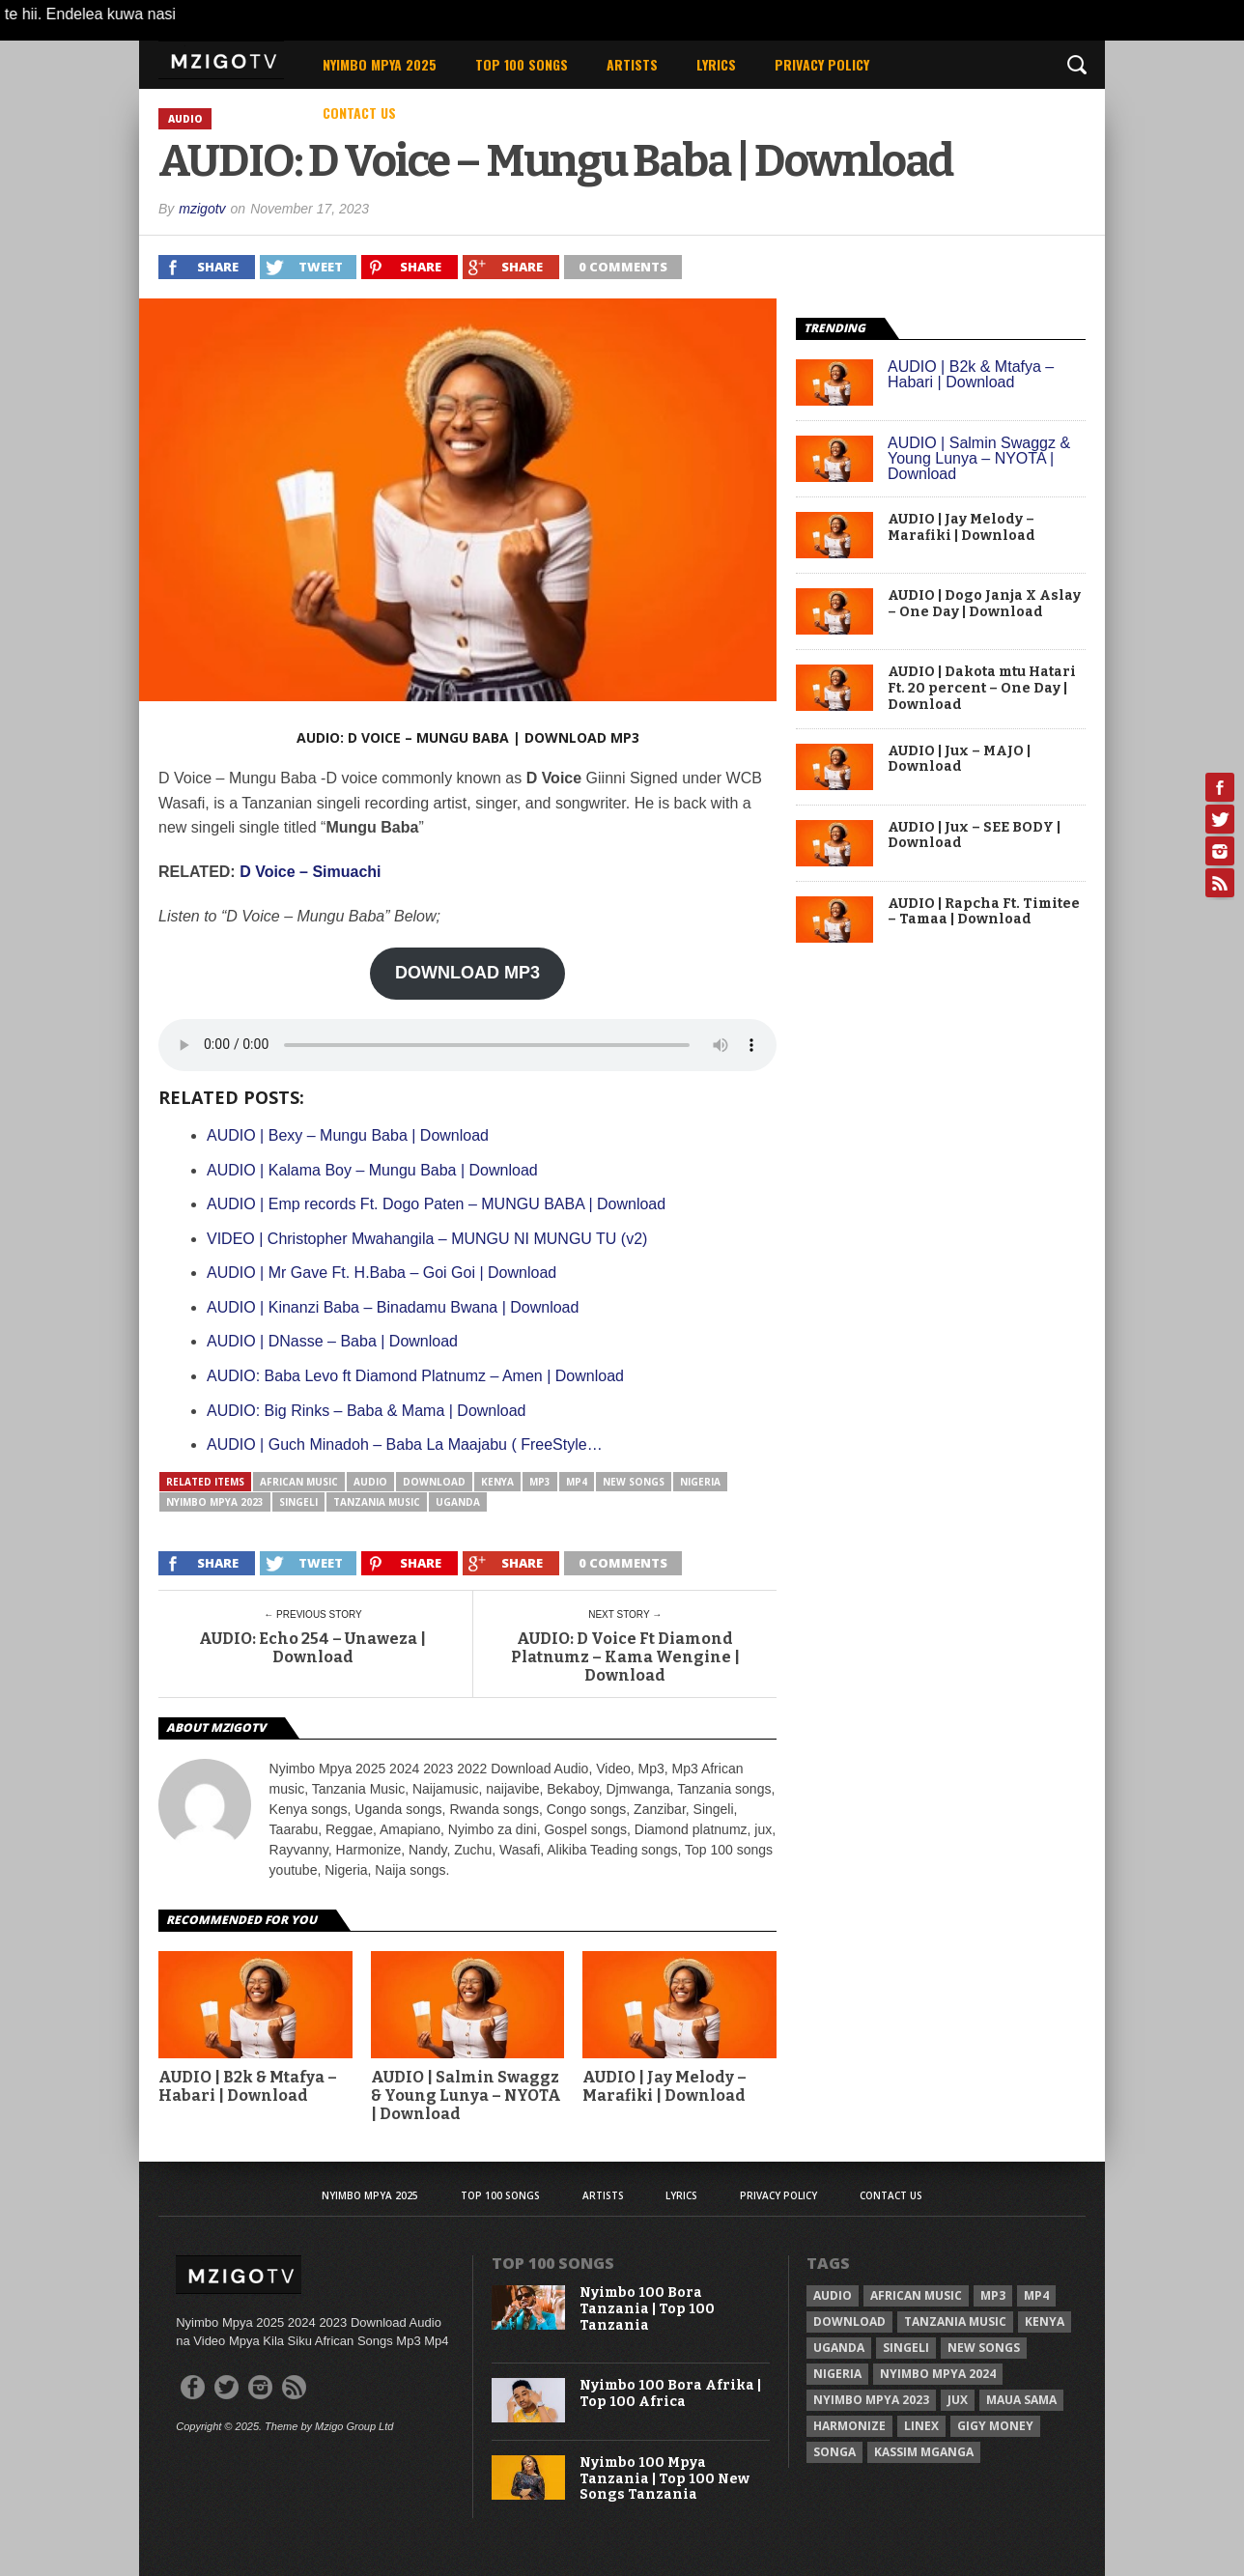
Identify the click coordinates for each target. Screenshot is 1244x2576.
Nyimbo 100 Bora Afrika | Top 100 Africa (670, 2394)
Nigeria (700, 1481)
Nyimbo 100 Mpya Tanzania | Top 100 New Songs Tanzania (664, 2479)
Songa (834, 2452)
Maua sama (1021, 2400)
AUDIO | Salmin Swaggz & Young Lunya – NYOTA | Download (979, 458)
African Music (299, 1481)
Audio (370, 1481)
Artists (632, 64)
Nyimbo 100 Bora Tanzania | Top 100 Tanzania (647, 2309)
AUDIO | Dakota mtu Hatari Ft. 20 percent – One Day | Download (982, 689)
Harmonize (849, 2426)
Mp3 (540, 1481)
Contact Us (359, 112)
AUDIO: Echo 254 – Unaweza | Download (312, 1647)
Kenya (497, 1481)
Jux (957, 2400)
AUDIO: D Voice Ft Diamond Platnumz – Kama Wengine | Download (625, 1656)
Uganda (458, 1502)
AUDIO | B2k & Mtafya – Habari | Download (971, 374)
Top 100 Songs (521, 64)
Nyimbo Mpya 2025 (380, 64)
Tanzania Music (376, 1502)
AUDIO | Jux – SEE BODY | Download (974, 836)
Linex (921, 2426)
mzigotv (202, 208)
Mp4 (576, 1481)
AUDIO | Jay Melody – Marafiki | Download (664, 2086)
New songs (633, 1481)
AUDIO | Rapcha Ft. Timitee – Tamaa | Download (984, 912)
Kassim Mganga (924, 2452)
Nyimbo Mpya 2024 (938, 2373)
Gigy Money (995, 2426)
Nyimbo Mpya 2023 (215, 1502)
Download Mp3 (581, 737)
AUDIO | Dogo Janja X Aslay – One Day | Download (984, 604)
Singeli (298, 1502)
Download (434, 1481)
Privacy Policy (822, 64)
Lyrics (716, 64)
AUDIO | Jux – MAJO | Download (959, 760)
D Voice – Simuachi (310, 871)
